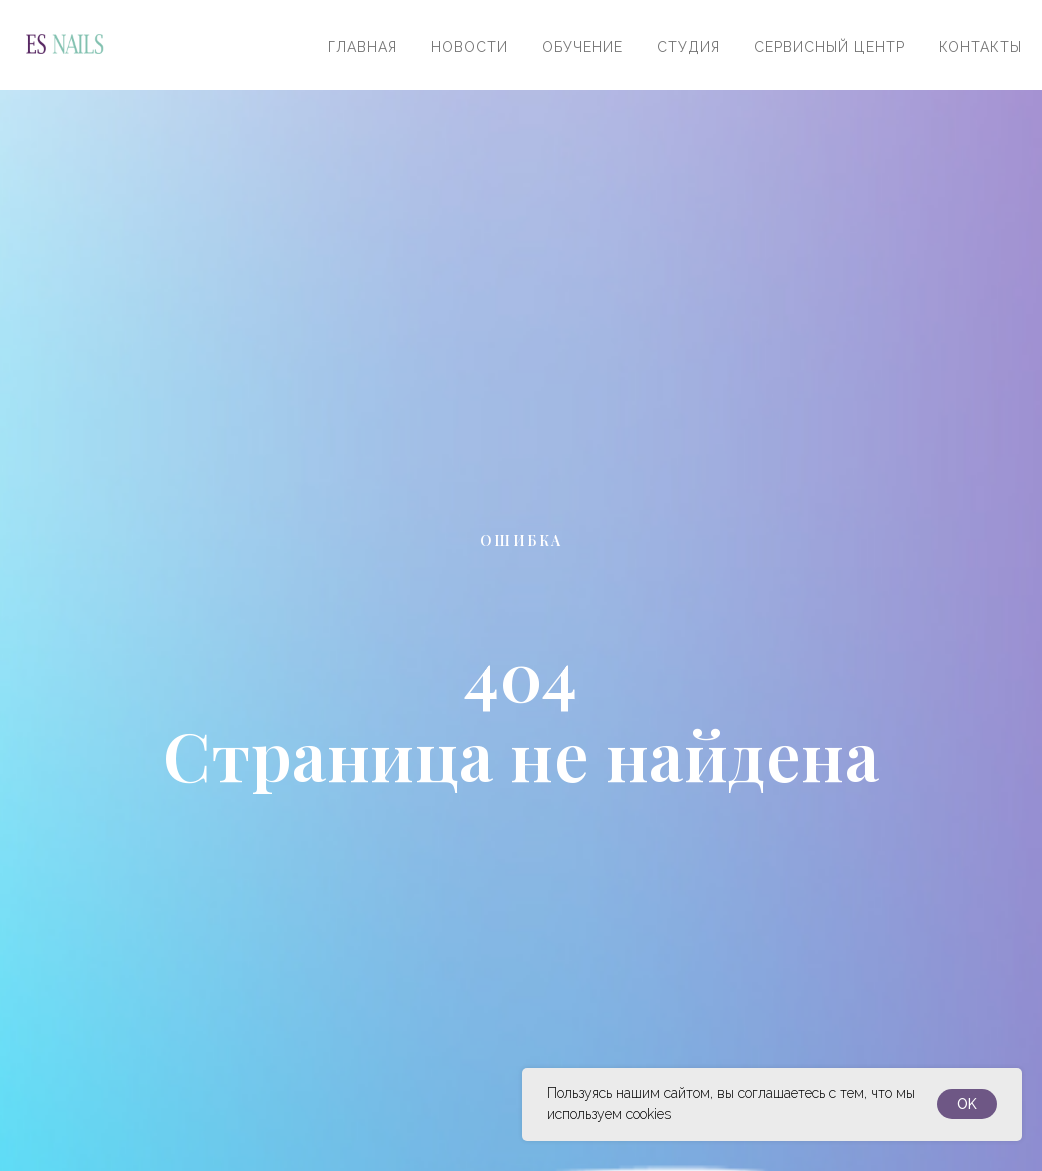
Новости (469, 47)
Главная (362, 47)
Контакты (980, 47)
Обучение (582, 47)
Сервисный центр (829, 47)
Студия (688, 47)
